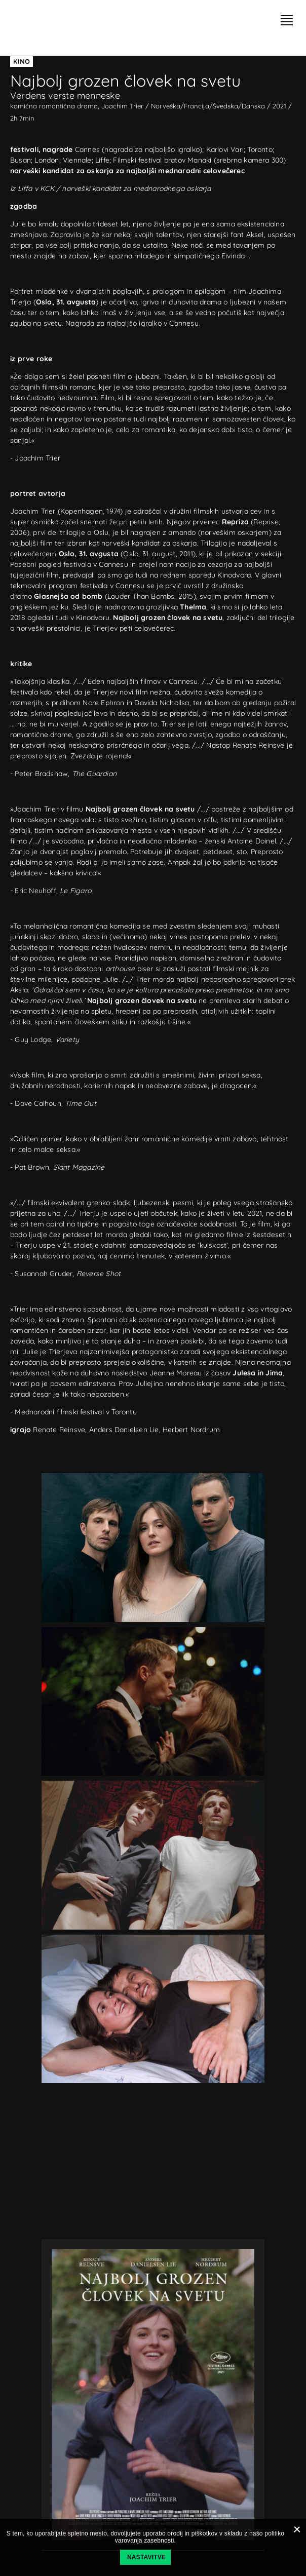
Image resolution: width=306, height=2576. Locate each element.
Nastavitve (146, 2557)
